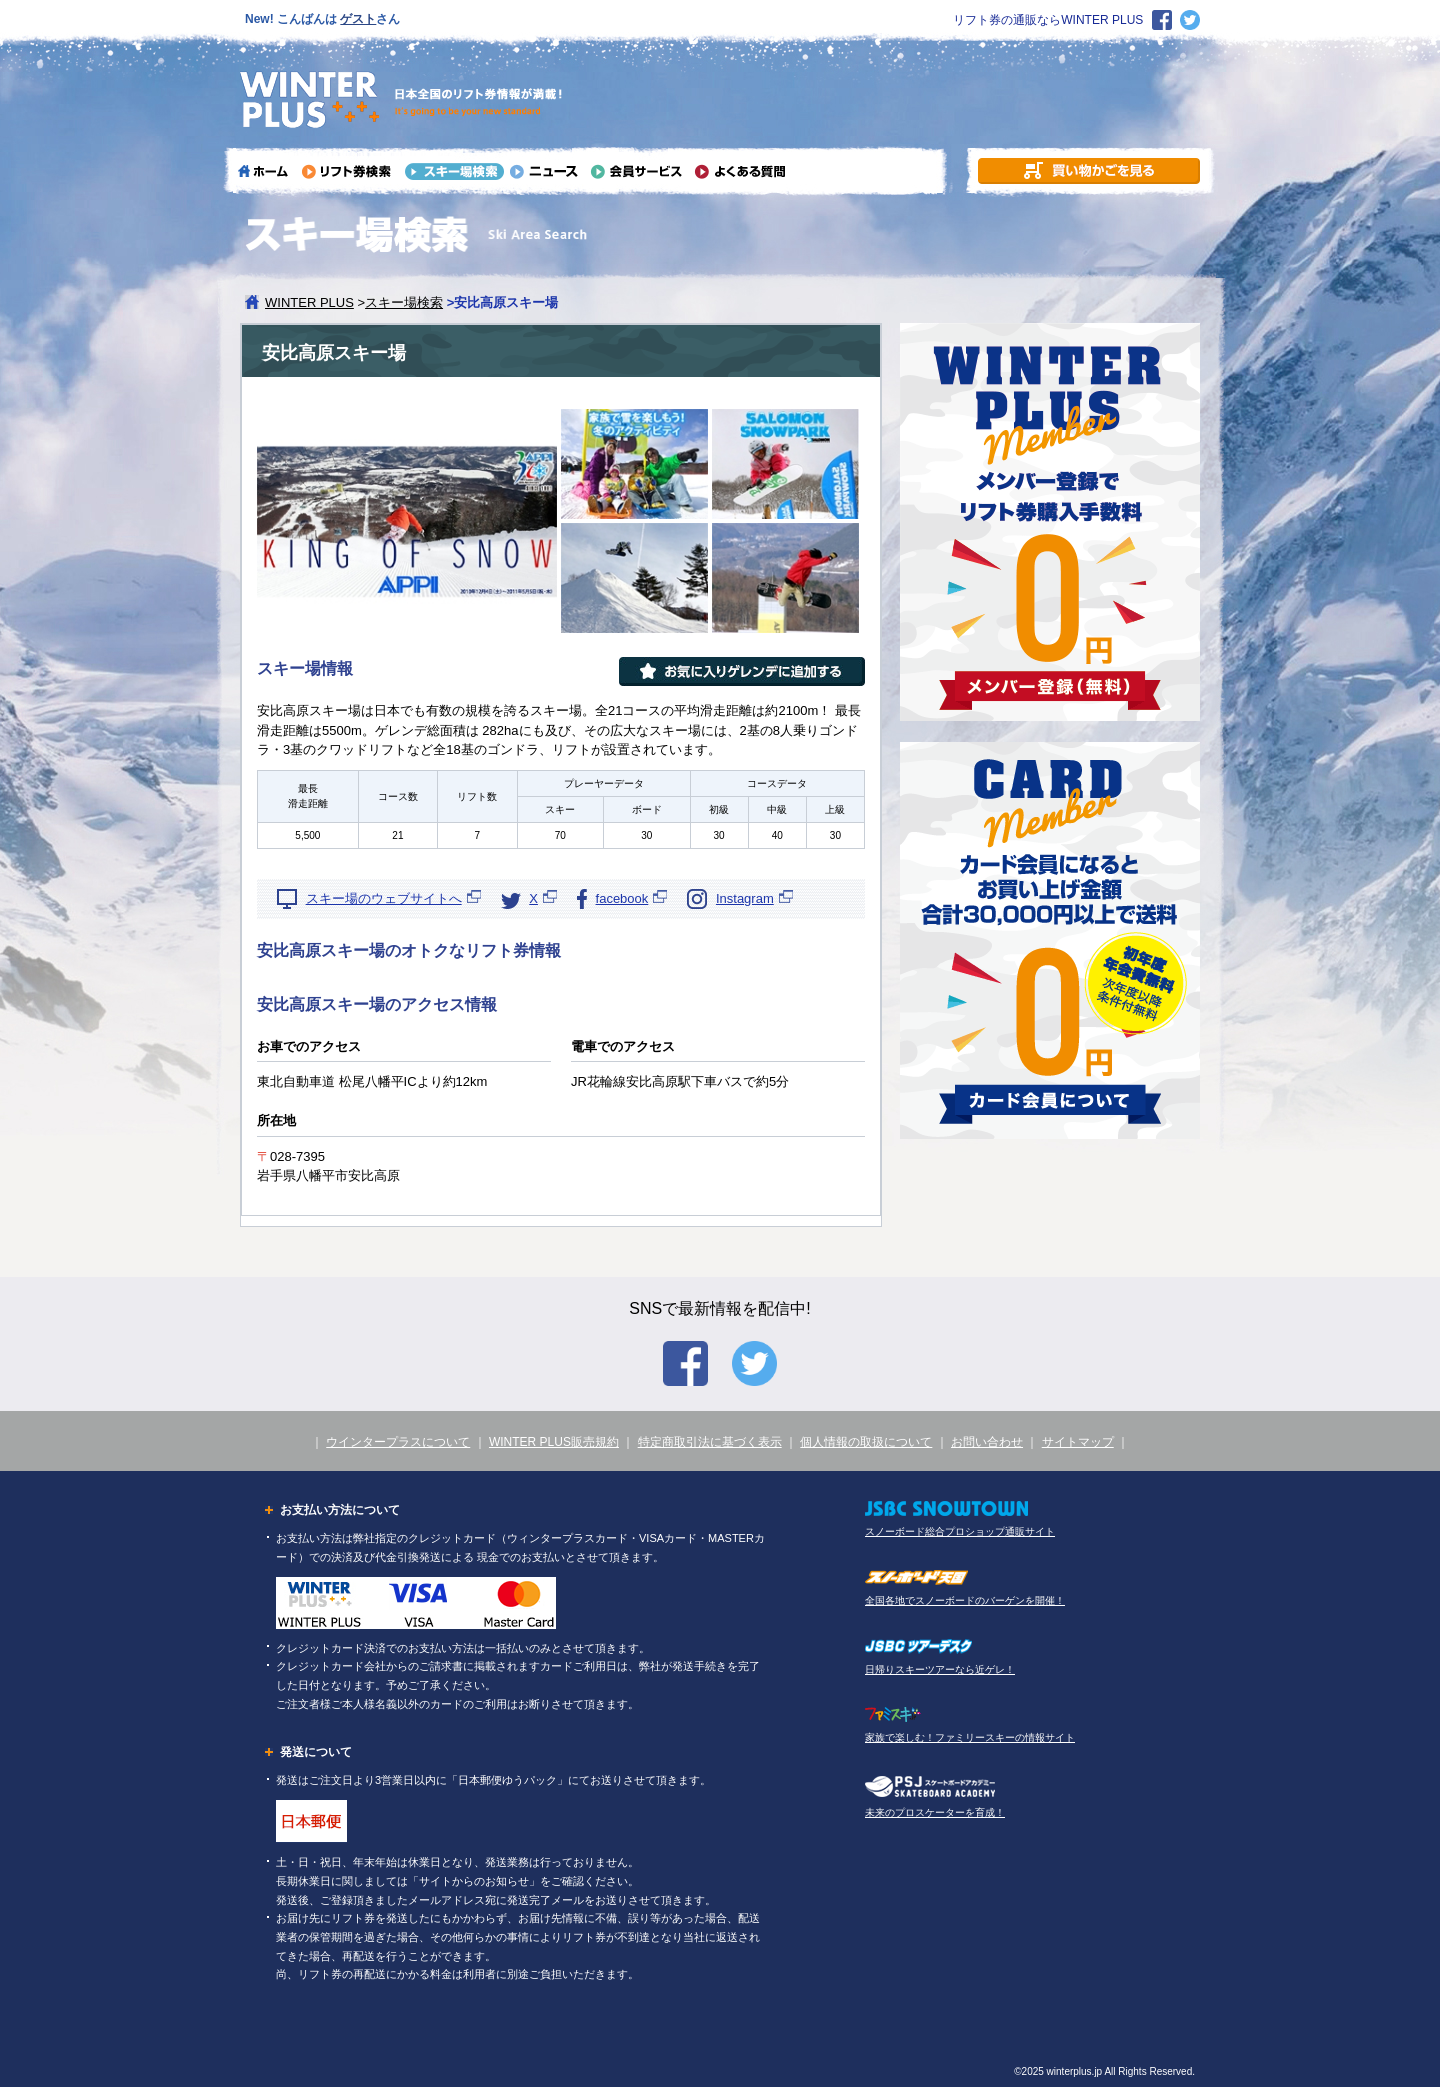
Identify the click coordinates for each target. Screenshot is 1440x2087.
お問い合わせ (987, 1442)
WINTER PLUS (309, 302)
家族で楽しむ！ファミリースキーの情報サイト (970, 1737)
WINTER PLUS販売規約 (554, 1442)
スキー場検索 (404, 302)
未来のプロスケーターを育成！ (935, 1812)
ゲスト (358, 19)
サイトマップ (1078, 1442)
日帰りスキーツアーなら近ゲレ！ (940, 1669)
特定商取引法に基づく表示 (710, 1442)
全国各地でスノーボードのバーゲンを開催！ (965, 1600)
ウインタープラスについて (398, 1442)
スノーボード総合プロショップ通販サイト (960, 1531)
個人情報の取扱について (866, 1442)
